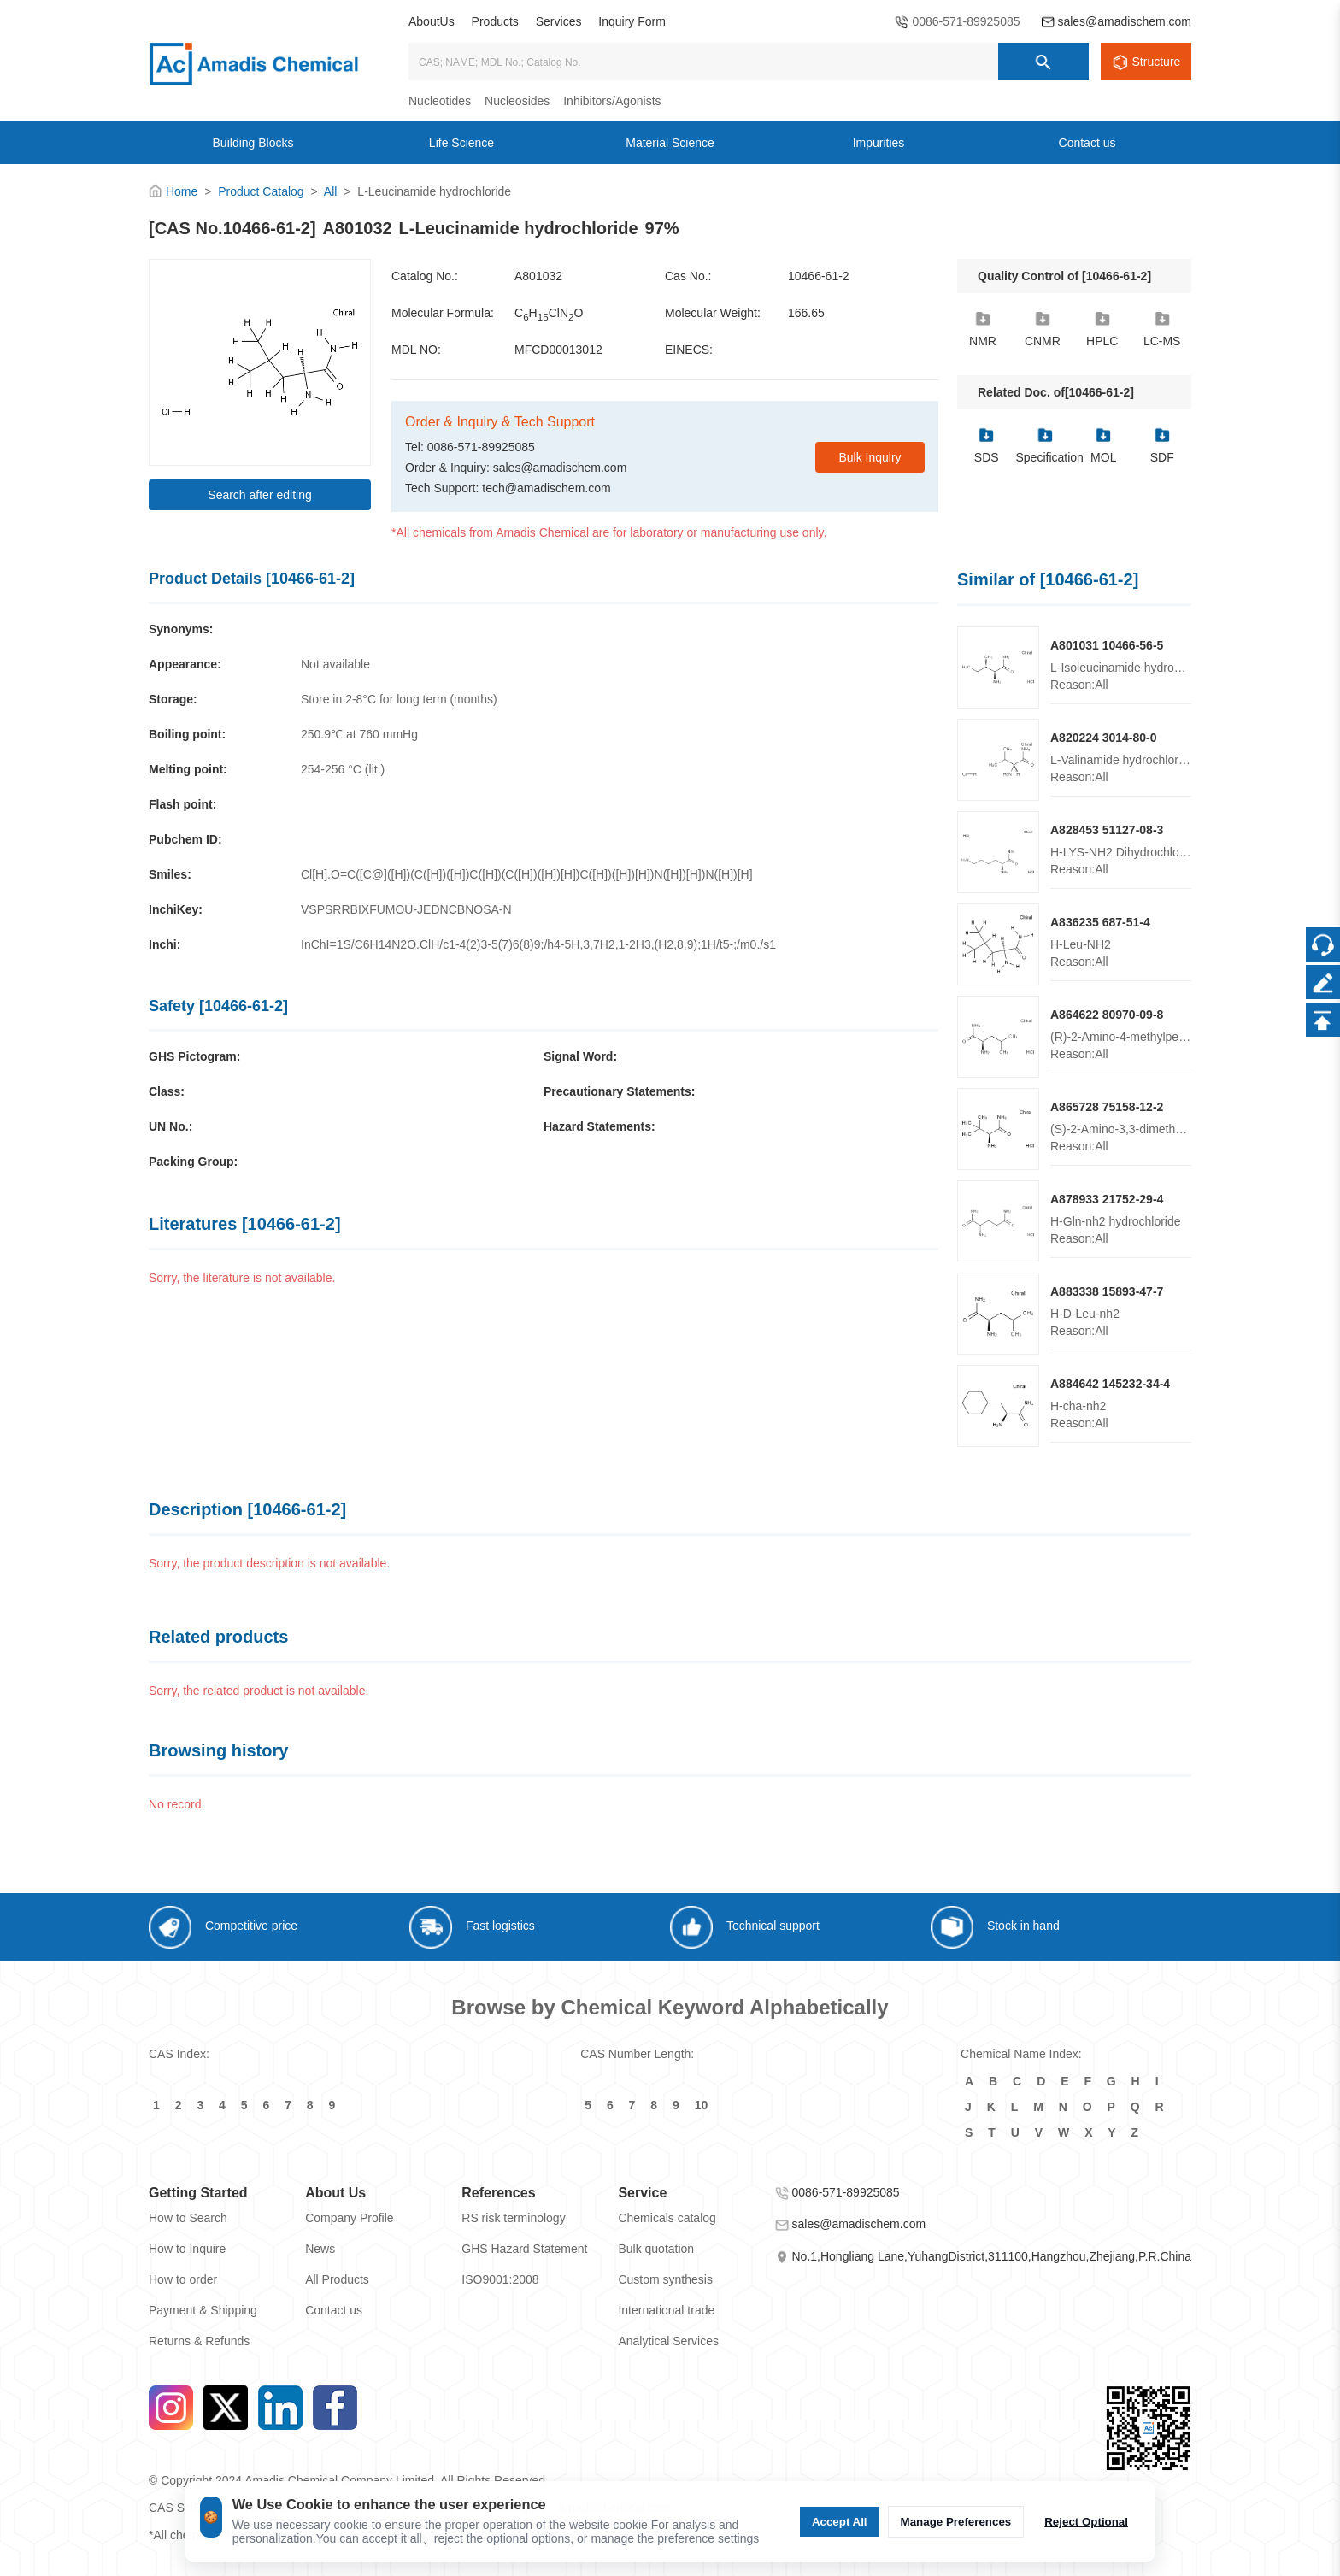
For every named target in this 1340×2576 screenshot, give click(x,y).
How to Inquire (187, 2248)
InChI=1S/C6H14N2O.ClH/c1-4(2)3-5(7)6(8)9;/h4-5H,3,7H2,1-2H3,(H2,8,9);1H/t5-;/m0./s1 (538, 944)
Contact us (333, 2310)
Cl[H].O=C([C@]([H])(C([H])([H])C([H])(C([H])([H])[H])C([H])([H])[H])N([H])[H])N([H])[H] (527, 874)
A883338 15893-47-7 (1106, 1291)
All (331, 191)
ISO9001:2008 (499, 2279)
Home (181, 191)
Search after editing (259, 495)
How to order (183, 2279)
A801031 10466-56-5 (1106, 645)
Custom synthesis (665, 2279)
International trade (666, 2310)
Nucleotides (439, 101)
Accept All (839, 2521)
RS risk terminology (513, 2218)
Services (559, 21)
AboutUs (431, 21)
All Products (337, 2279)
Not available (335, 664)
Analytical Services (668, 2341)
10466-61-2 (818, 276)
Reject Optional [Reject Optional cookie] (1086, 2521)
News (320, 2248)
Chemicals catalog (666, 2218)
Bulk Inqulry (869, 457)
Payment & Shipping (203, 2310)
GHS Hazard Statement (524, 2248)
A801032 (538, 276)
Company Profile (349, 2218)
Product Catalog (260, 191)
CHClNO (548, 314)
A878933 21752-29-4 (1106, 1199)
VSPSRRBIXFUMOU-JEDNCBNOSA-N (406, 909)
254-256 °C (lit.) (343, 769)
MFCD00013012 (558, 349)
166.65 (806, 313)
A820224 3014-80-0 (1103, 737)
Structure (1156, 61)
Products (495, 21)
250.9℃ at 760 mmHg (359, 734)
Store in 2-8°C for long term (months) (399, 699)
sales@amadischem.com (1124, 21)
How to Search (188, 2218)
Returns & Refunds (199, 2341)
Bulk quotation (656, 2248)
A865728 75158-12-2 (1106, 1107)
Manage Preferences (956, 2521)
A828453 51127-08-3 (1106, 830)
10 (701, 2105)
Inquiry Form (632, 21)
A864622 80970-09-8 (1106, 1014)
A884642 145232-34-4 (1110, 1384)
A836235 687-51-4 (1100, 922)
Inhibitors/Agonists (612, 101)
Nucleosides (517, 101)
